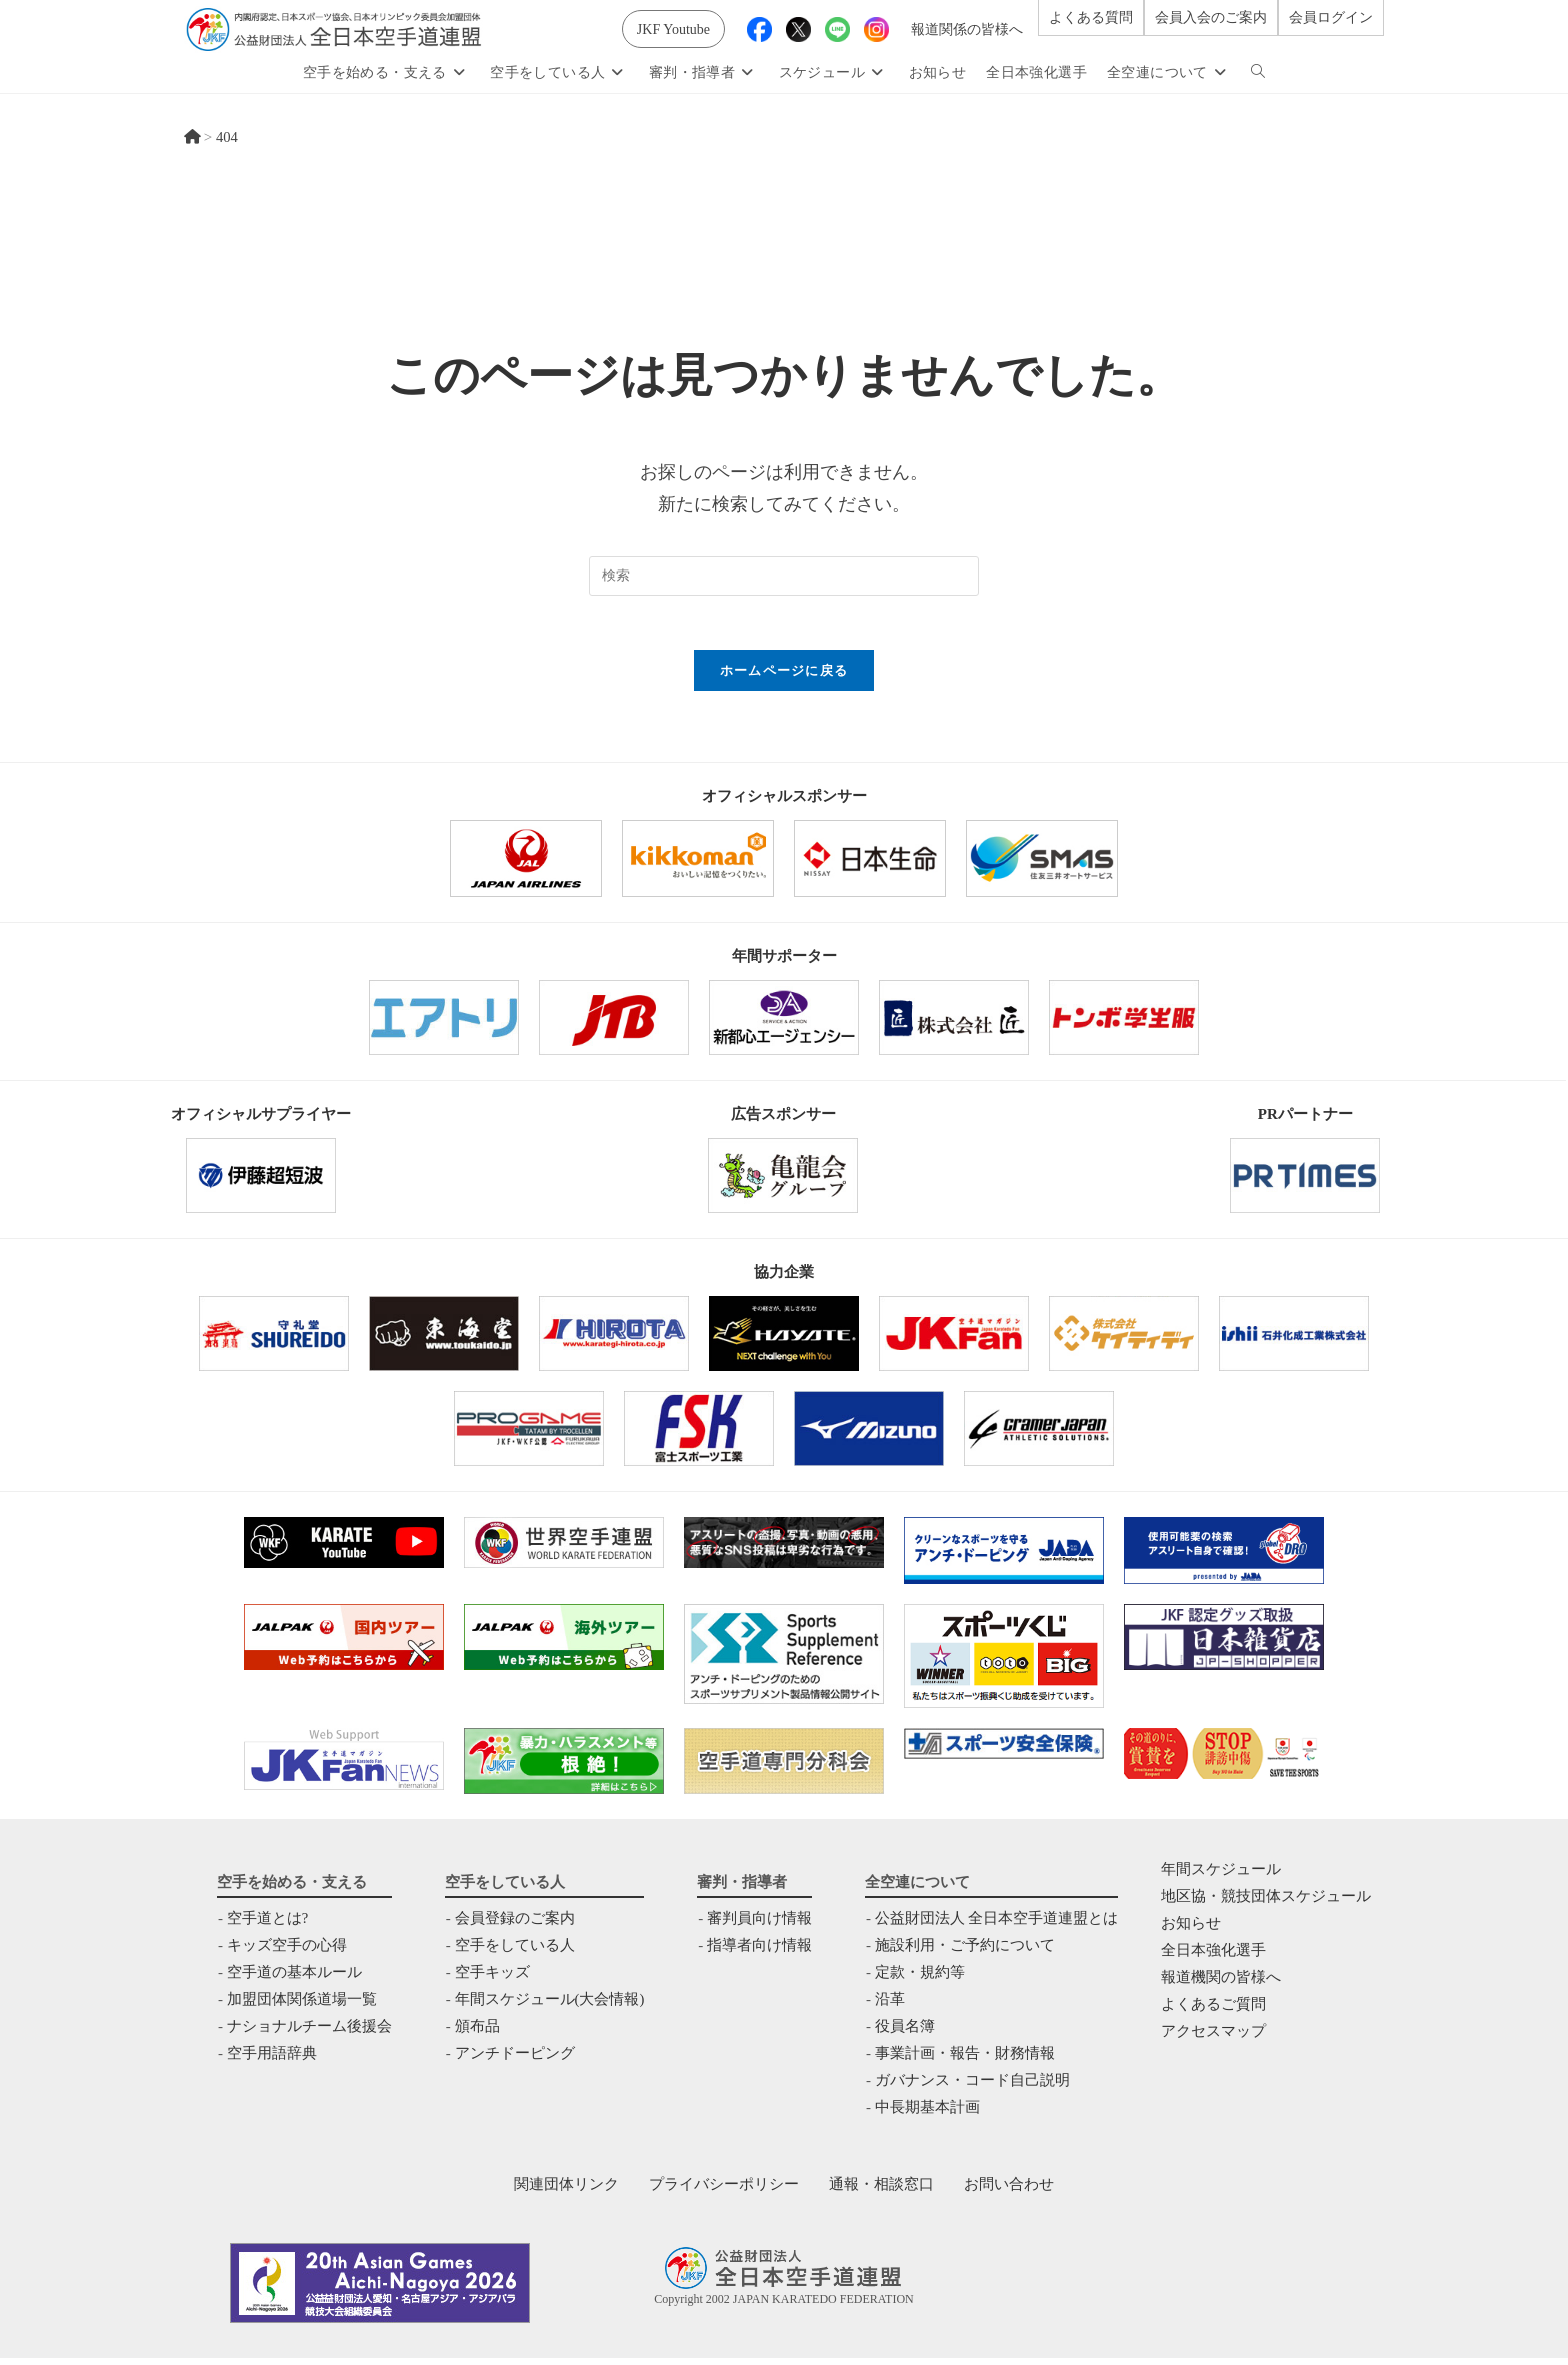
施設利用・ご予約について (965, 1952)
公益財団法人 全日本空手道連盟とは (997, 1925)
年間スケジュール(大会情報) (549, 2006)
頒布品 (476, 2033)
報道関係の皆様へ (967, 29)
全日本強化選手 (1213, 1957)
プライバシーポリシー (724, 2191)
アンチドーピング (514, 2060)
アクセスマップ (1213, 2038)
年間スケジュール (1221, 1876)
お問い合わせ (1009, 2191)
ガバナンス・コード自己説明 (972, 2087)
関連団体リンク (566, 2191)
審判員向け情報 (759, 1925)
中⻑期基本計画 (927, 2114)
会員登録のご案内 (514, 1925)
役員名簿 (905, 2033)
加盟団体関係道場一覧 (302, 2006)
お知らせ (1191, 1930)
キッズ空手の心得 (287, 1952)
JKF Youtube (673, 29)
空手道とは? (268, 1925)
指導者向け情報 (759, 1952)
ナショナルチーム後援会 (309, 2033)
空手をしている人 (514, 1952)
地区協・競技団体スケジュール (1266, 1903)
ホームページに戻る (784, 677)
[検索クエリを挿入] (784, 576)
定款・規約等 (920, 1979)
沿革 (890, 2006)
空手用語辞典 (272, 2060)
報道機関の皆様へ (1221, 1984)
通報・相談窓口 (881, 2191)
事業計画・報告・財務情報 (965, 2060)
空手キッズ (491, 1979)
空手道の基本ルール (294, 1979)
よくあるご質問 (1213, 2011)
